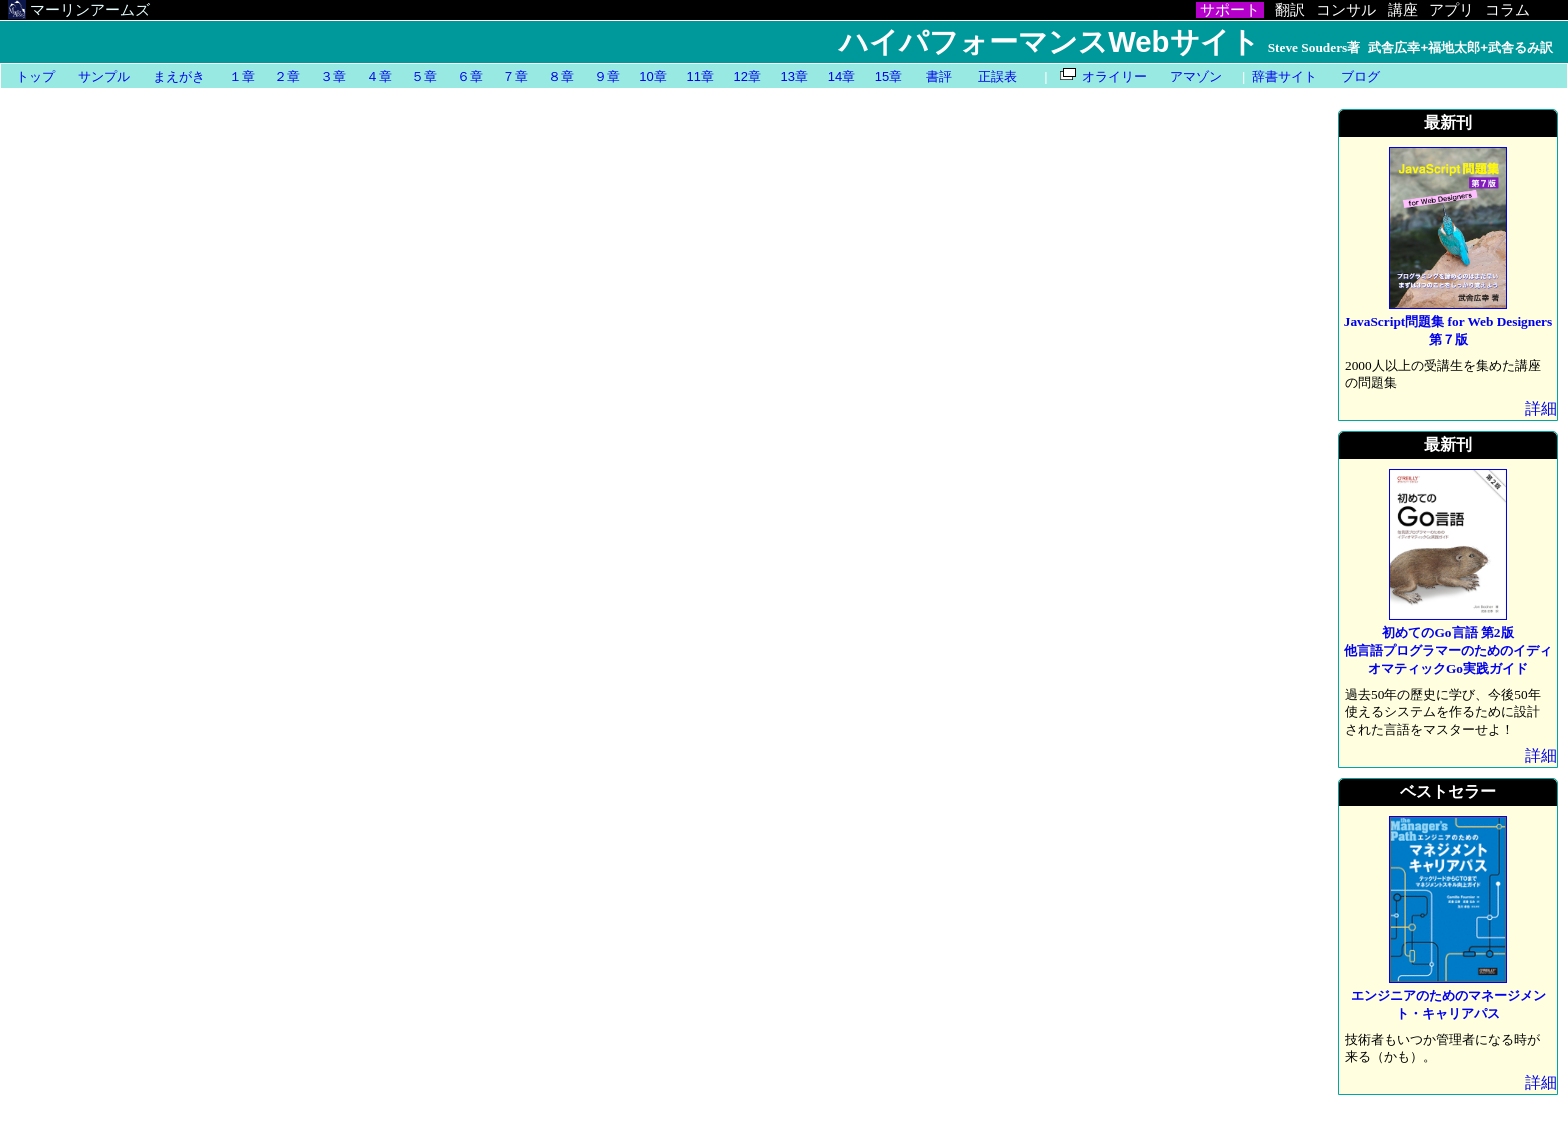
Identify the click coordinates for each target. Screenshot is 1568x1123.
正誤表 (997, 76)
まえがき (179, 76)
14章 (841, 76)
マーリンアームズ (79, 10)
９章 (607, 76)
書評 (939, 76)
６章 (470, 76)
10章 (652, 76)
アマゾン (1196, 76)
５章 (424, 76)
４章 (379, 76)
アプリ (1451, 10)
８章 (561, 76)
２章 (287, 76)
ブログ (1360, 76)
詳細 (1541, 408)
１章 (242, 76)
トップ (35, 76)
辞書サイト (1284, 76)
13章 (794, 76)
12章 (747, 76)
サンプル (104, 76)
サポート (1230, 10)
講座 (1403, 10)
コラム (1507, 10)
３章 (333, 76)
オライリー (1114, 76)
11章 (699, 76)
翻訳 (1290, 10)
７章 (515, 76)
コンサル (1346, 10)
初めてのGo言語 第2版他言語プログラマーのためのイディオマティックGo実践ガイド (1448, 650)
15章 (888, 76)
